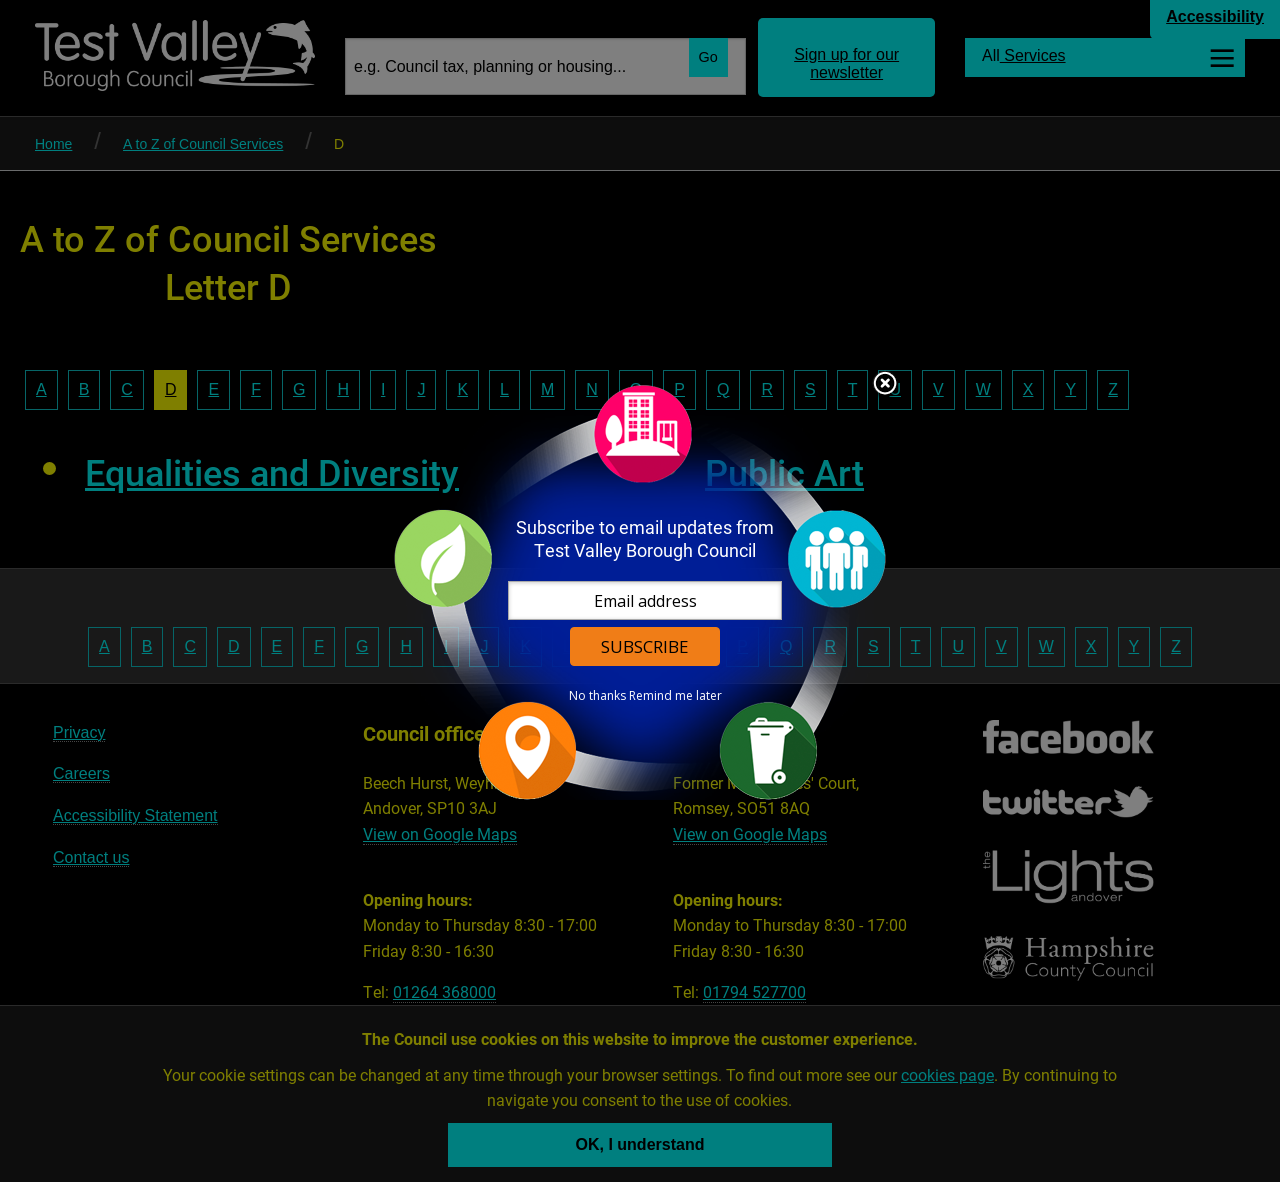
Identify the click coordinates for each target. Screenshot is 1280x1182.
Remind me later (675, 696)
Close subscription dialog (885, 385)
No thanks (597, 696)
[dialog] (640, 591)
